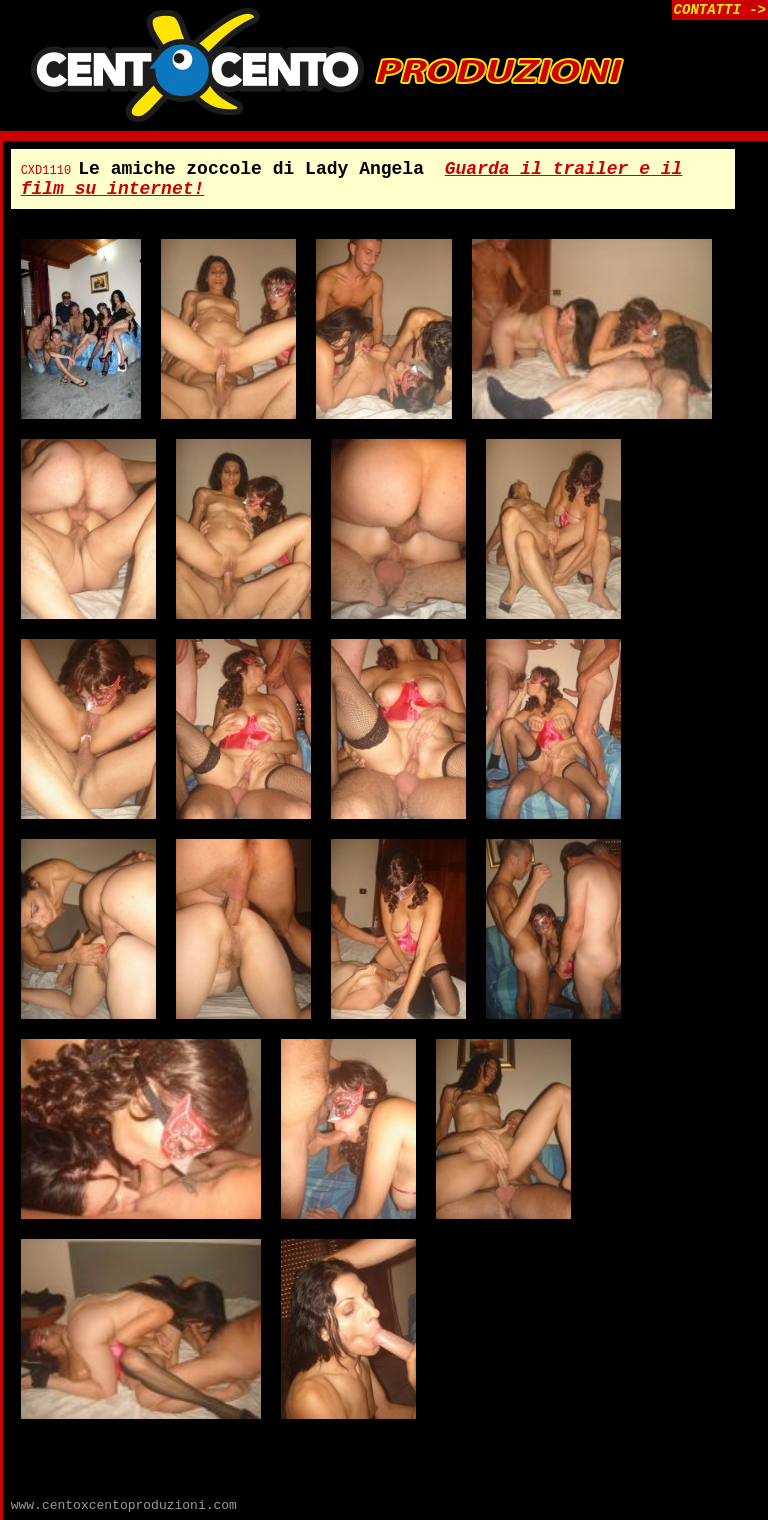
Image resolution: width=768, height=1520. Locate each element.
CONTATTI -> (720, 10)
